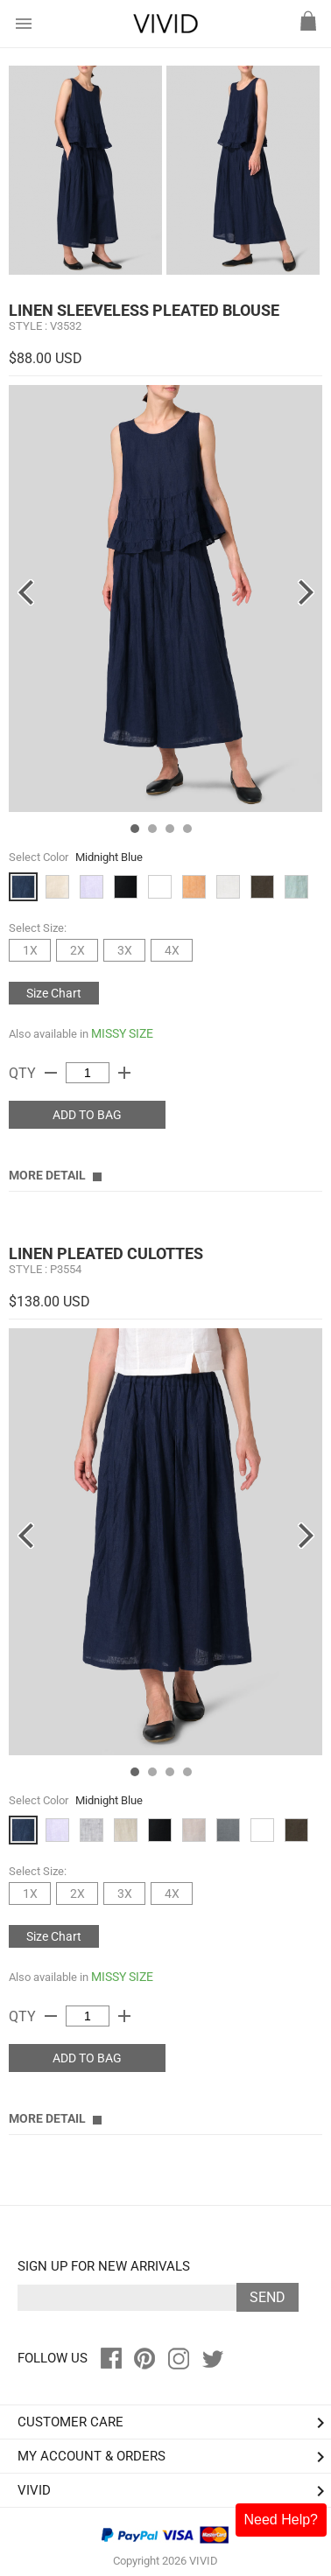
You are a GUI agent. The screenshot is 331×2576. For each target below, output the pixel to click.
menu (23, 23)
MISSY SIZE (122, 1033)
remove (50, 1072)
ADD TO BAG (87, 1115)
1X (30, 950)
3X (124, 950)
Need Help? (281, 2519)
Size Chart (53, 993)
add (124, 1072)
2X (77, 950)
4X (172, 950)
